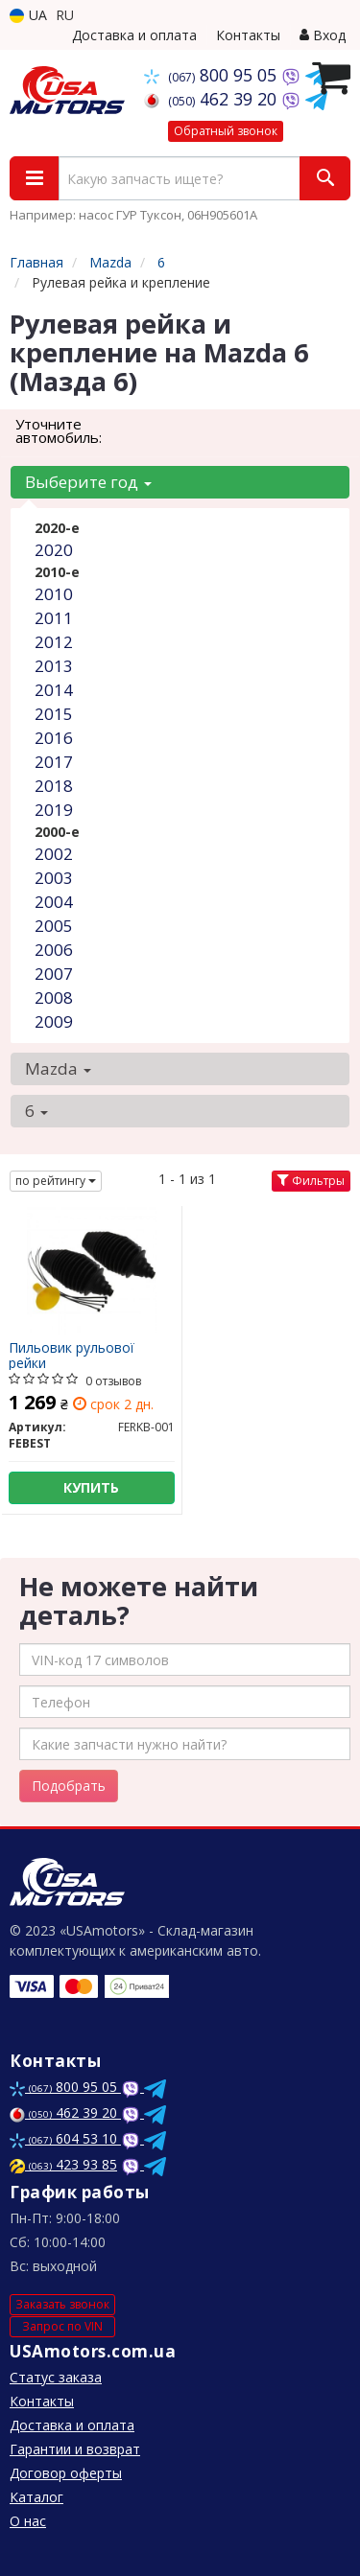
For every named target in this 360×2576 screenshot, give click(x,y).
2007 (54, 974)
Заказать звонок (62, 2304)
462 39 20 (212, 98)
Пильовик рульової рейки (71, 1355)
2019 (54, 810)
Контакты (248, 35)
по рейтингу (55, 1180)
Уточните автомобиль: (58, 430)
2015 (54, 714)
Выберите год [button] (88, 482)
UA (28, 15)
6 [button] (36, 1111)
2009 (54, 1021)
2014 (54, 690)
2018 (54, 786)
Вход (323, 35)
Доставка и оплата (134, 35)
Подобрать (69, 1785)
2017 (54, 762)
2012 (54, 642)
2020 (54, 550)
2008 (54, 997)
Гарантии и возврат (75, 2449)
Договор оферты (66, 2473)
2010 (54, 594)
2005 (54, 926)
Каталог (36, 2497)
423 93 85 (63, 2164)
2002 (54, 854)
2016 (54, 738)
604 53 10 (65, 2138)
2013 (54, 666)
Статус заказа (56, 2377)
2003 (54, 878)
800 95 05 (212, 74)
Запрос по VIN (62, 2326)
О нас (28, 2521)
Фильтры (311, 1180)
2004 (54, 902)
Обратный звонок (225, 131)
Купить (91, 1487)
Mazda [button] (58, 1068)
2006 (54, 950)
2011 (54, 618)
